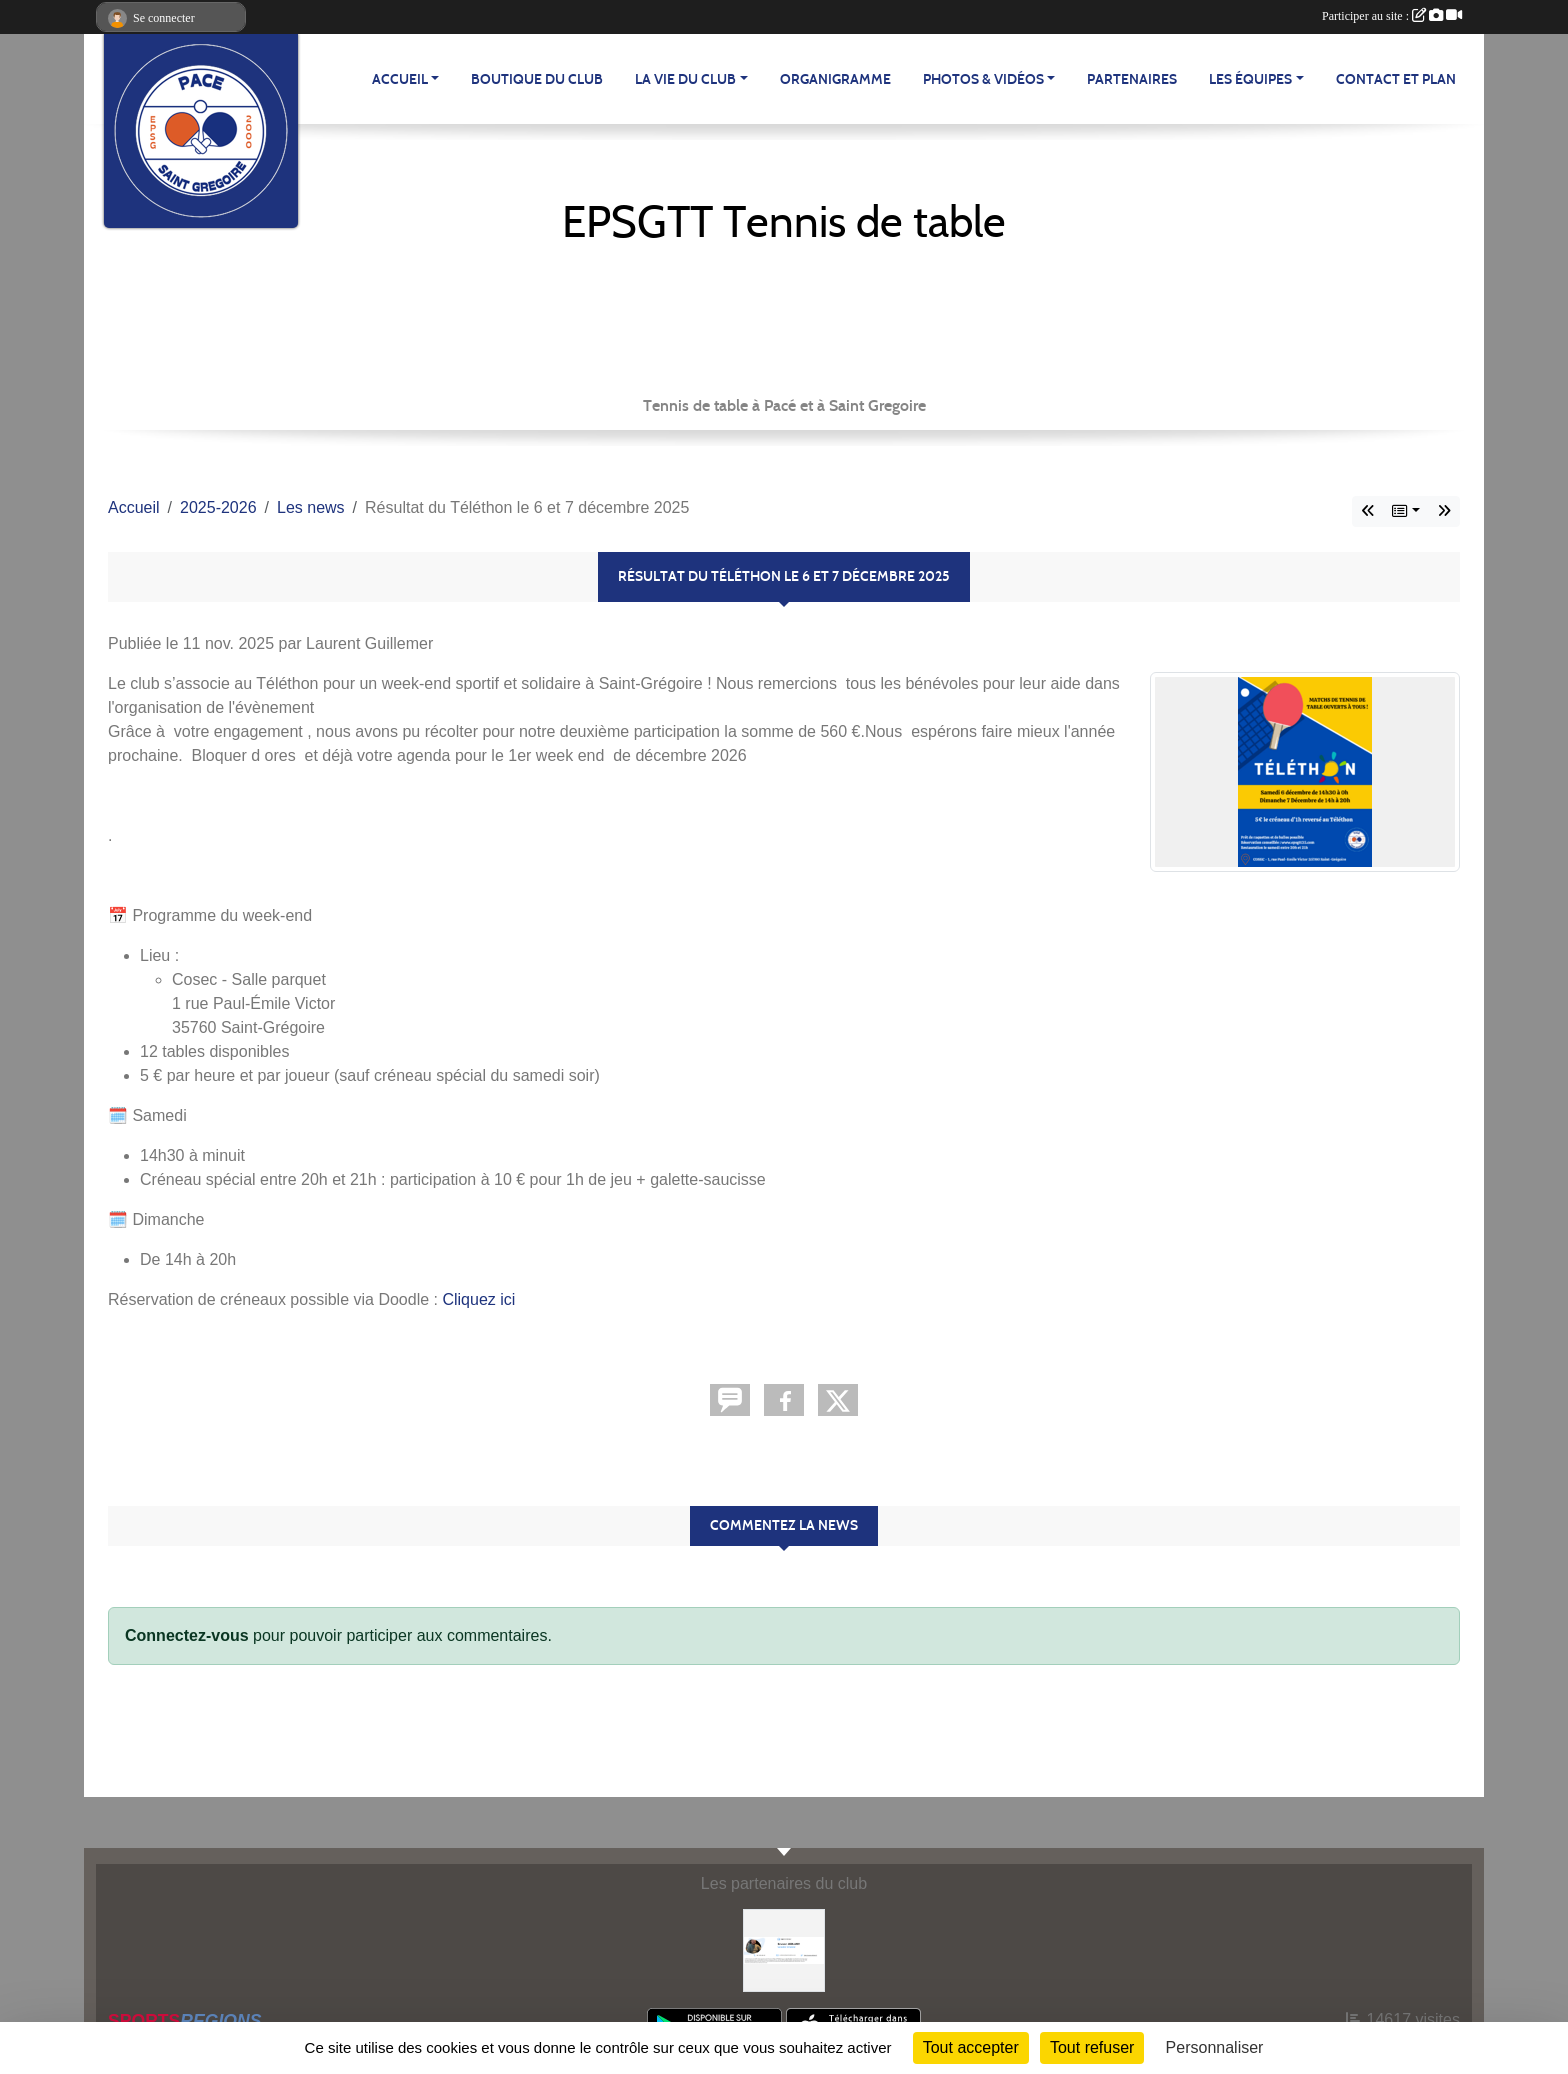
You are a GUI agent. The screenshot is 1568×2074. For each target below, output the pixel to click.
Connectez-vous (187, 1635)
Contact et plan (1396, 79)
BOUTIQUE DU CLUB (537, 79)
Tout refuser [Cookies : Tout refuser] (1092, 2047)
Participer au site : (1392, 16)
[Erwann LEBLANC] (784, 1949)
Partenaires (1132, 79)
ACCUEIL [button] (400, 79)
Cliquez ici (478, 1299)
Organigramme (835, 79)
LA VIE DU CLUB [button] (685, 79)
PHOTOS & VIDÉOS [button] (983, 79)
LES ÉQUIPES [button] (1250, 79)
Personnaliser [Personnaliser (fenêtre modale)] (1215, 2047)
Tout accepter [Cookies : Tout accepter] (971, 2047)
